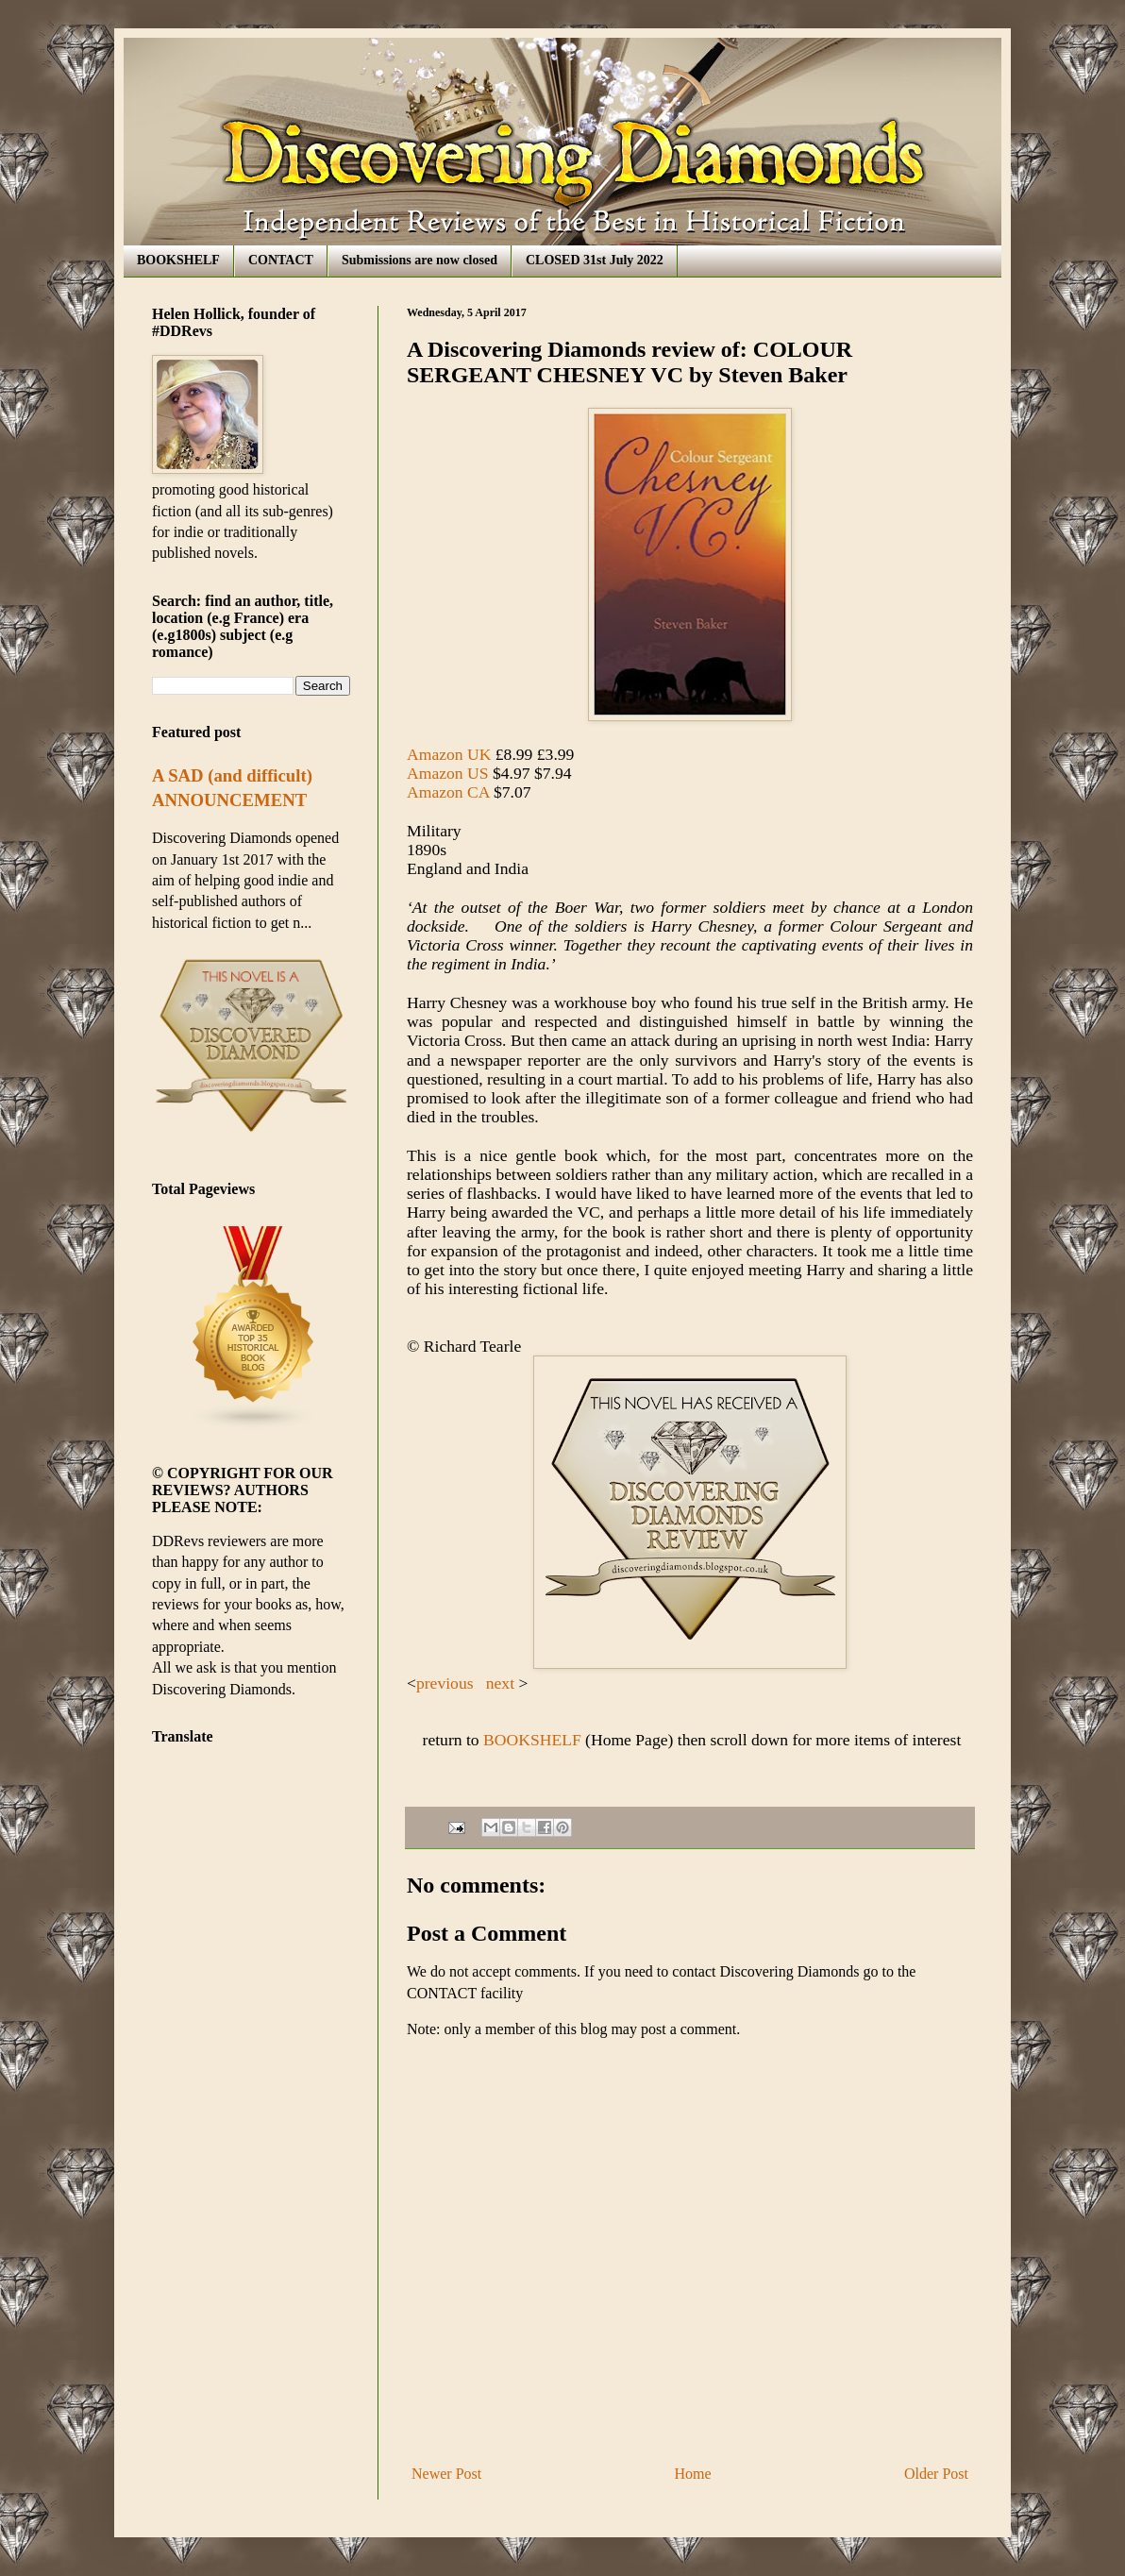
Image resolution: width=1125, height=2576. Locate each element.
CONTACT (280, 260)
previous (445, 1683)
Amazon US (448, 773)
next (502, 1683)
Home (693, 2474)
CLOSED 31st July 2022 (594, 260)
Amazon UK (449, 754)
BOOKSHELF (178, 260)
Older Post (936, 2474)
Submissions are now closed (419, 260)
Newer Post (446, 2474)
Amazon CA (448, 792)
